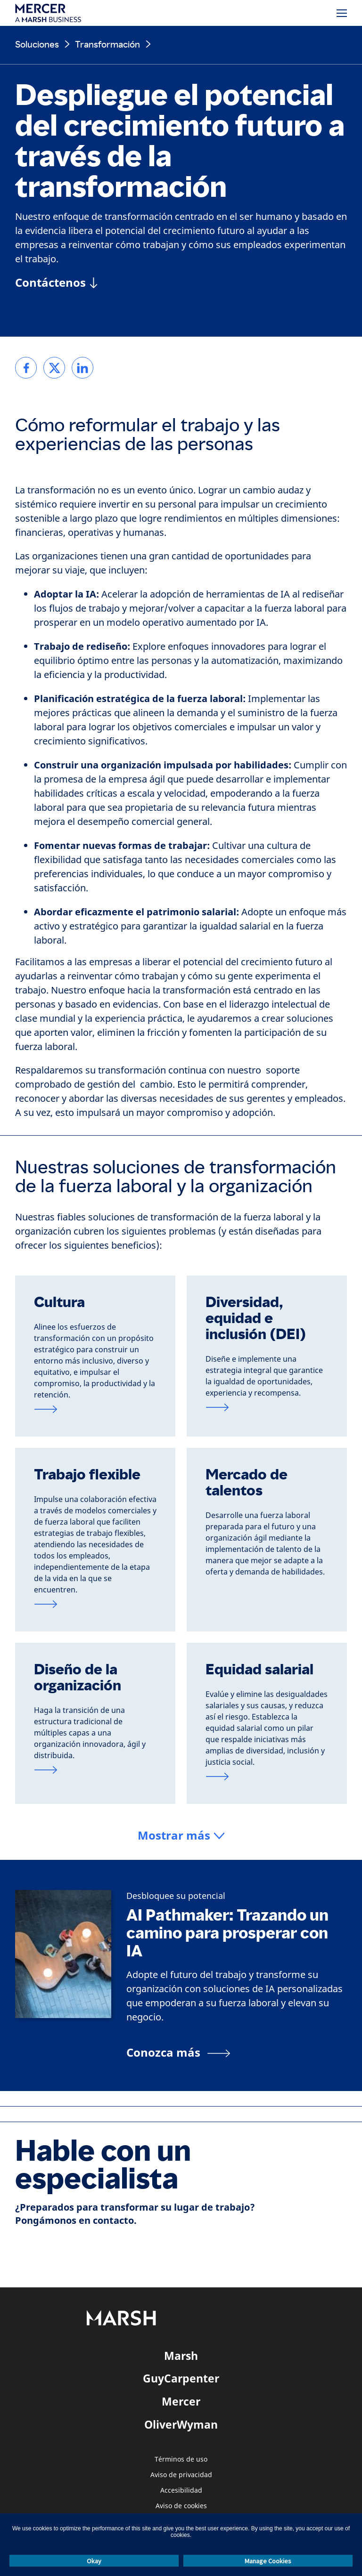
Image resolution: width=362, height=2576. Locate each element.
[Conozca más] (178, 2052)
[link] (26, 367)
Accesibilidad (181, 2490)
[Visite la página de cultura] (95, 1409)
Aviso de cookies (181, 2506)
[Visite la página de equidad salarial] (267, 1776)
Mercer (181, 2401)
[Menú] (341, 13)
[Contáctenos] (56, 282)
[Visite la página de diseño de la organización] (95, 1769)
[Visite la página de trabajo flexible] (95, 1604)
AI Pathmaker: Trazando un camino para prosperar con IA (227, 1933)
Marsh (181, 2355)
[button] (181, 1835)
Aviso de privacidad (181, 2475)
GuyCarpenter (181, 2378)
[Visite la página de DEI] (267, 1407)
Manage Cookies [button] (268, 2561)
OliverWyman (181, 2424)
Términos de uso (181, 2459)
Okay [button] (94, 2561)
